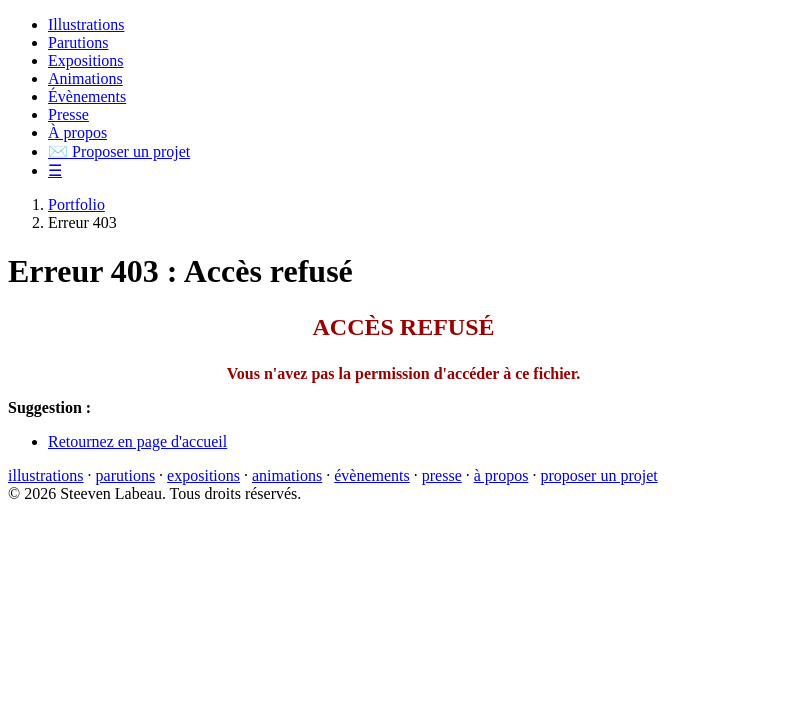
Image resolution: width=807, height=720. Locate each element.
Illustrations (86, 24)
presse (442, 475)
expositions (203, 475)
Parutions (78, 42)
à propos (501, 475)
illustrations (46, 475)
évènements (372, 475)
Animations (85, 78)
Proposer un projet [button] (119, 151)
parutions (126, 475)
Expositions (86, 60)
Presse (68, 114)
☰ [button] (55, 170)
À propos (77, 132)
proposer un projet (598, 475)
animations (287, 475)
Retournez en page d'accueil (137, 441)
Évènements (87, 96)
